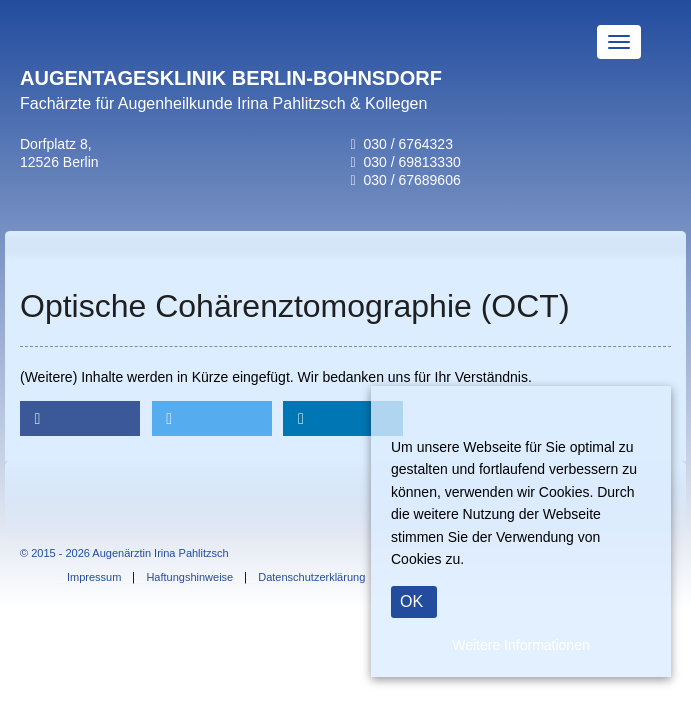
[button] (80, 418)
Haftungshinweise (189, 577)
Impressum (94, 577)
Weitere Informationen (520, 645)
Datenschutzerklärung (311, 577)
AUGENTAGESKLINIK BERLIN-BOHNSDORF (231, 78)
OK (411, 601)
